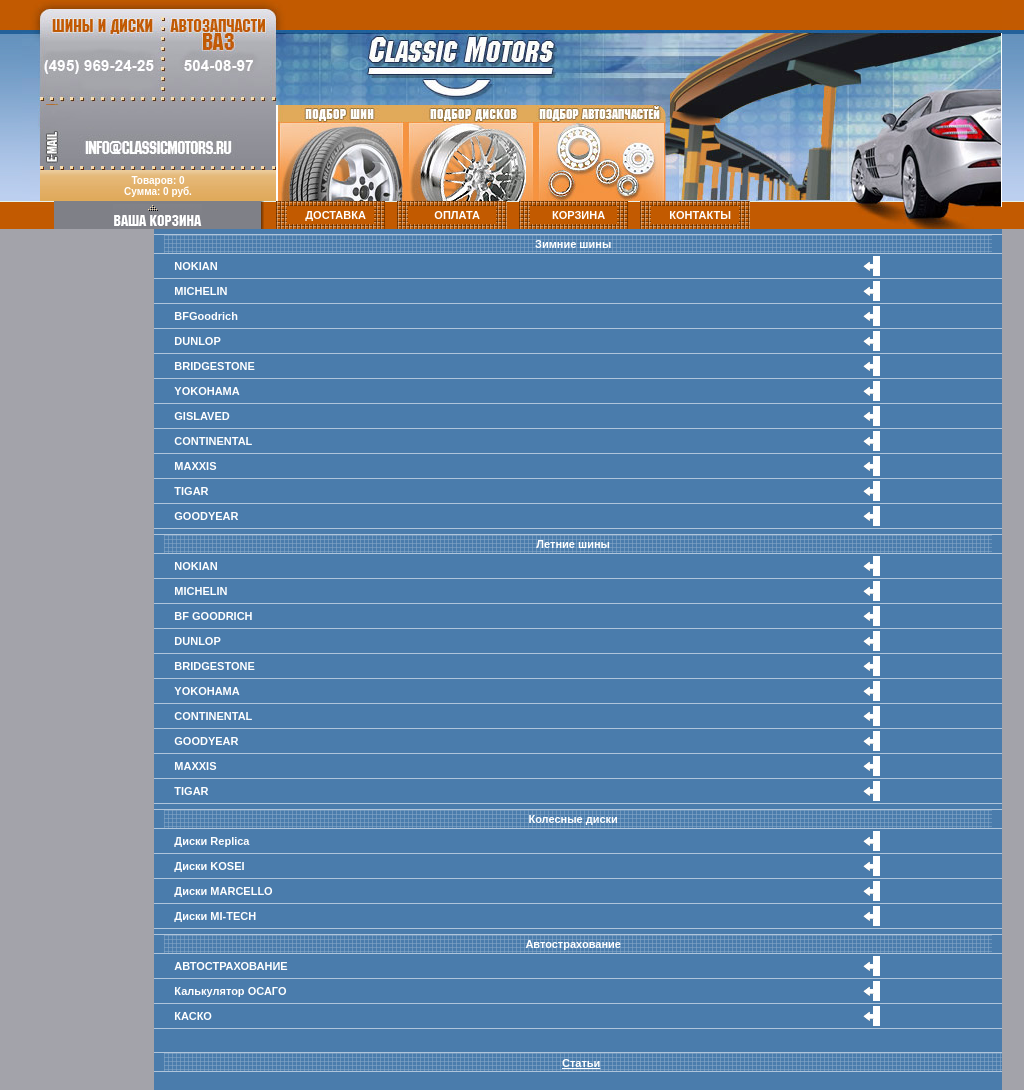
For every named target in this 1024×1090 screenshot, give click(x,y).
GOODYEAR (206, 516)
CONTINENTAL (213, 441)
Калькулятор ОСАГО (230, 991)
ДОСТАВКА (335, 215)
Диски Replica (211, 841)
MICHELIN (200, 291)
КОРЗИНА (578, 215)
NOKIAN (195, 266)
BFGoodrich (206, 316)
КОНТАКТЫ (700, 215)
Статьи (581, 1063)
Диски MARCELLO (223, 891)
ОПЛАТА (457, 215)
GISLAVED (201, 416)
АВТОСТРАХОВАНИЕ (230, 966)
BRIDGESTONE (214, 366)
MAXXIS (195, 466)
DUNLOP (197, 341)
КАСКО (193, 1016)
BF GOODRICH (213, 616)
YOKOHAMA (206, 391)
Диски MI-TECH (215, 916)
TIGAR (191, 491)
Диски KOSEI (209, 866)
